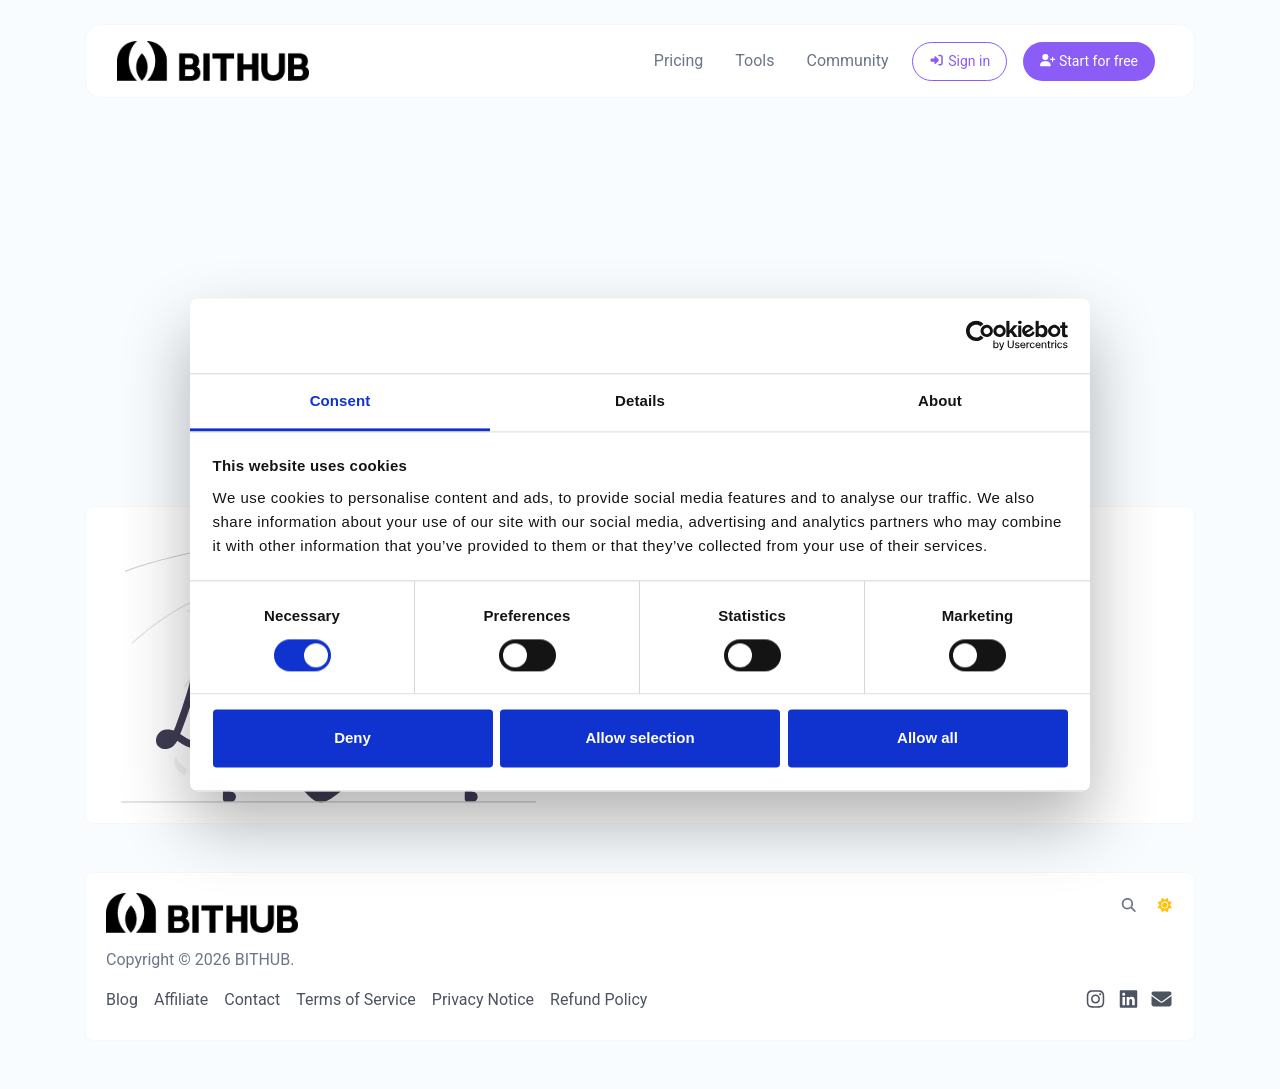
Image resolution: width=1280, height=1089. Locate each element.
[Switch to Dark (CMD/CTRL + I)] (1165, 906)
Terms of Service (356, 999)
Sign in (959, 61)
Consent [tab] (340, 400)
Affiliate (181, 999)
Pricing (679, 60)
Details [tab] (640, 400)
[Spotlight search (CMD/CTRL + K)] (1129, 906)
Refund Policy (598, 999)
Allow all (927, 738)
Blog (122, 999)
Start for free (1089, 61)
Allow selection (639, 738)
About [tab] (940, 400)
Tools (754, 60)
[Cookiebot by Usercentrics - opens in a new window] (980, 335)
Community (848, 60)
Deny (352, 738)
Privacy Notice (483, 999)
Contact (252, 999)
